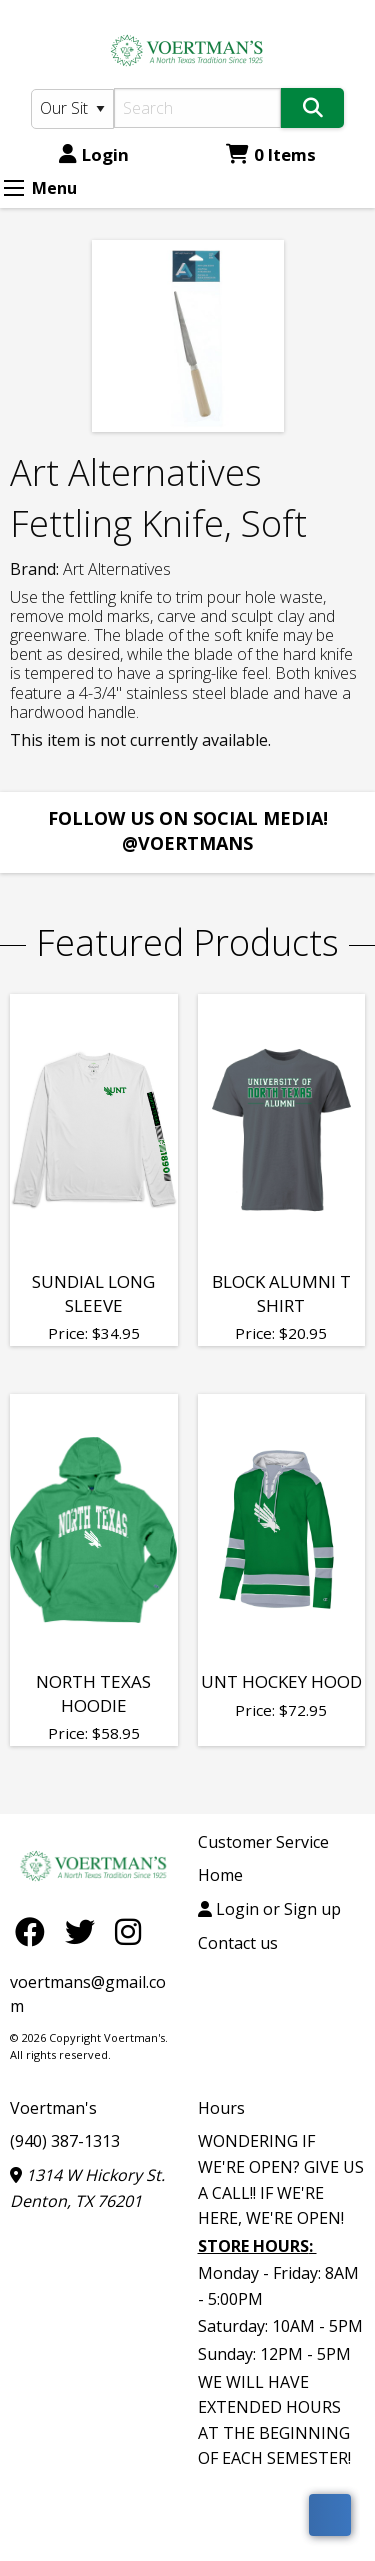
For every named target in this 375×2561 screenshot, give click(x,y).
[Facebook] (35, 1931)
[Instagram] (128, 1931)
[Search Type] (72, 109)
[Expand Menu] (14, 188)
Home (220, 1875)
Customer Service (263, 1842)
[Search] (198, 108)
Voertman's (53, 2108)
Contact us (238, 1943)
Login (94, 154)
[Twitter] (85, 1931)
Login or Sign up (269, 1909)
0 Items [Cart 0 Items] (271, 154)
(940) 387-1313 (65, 2141)
